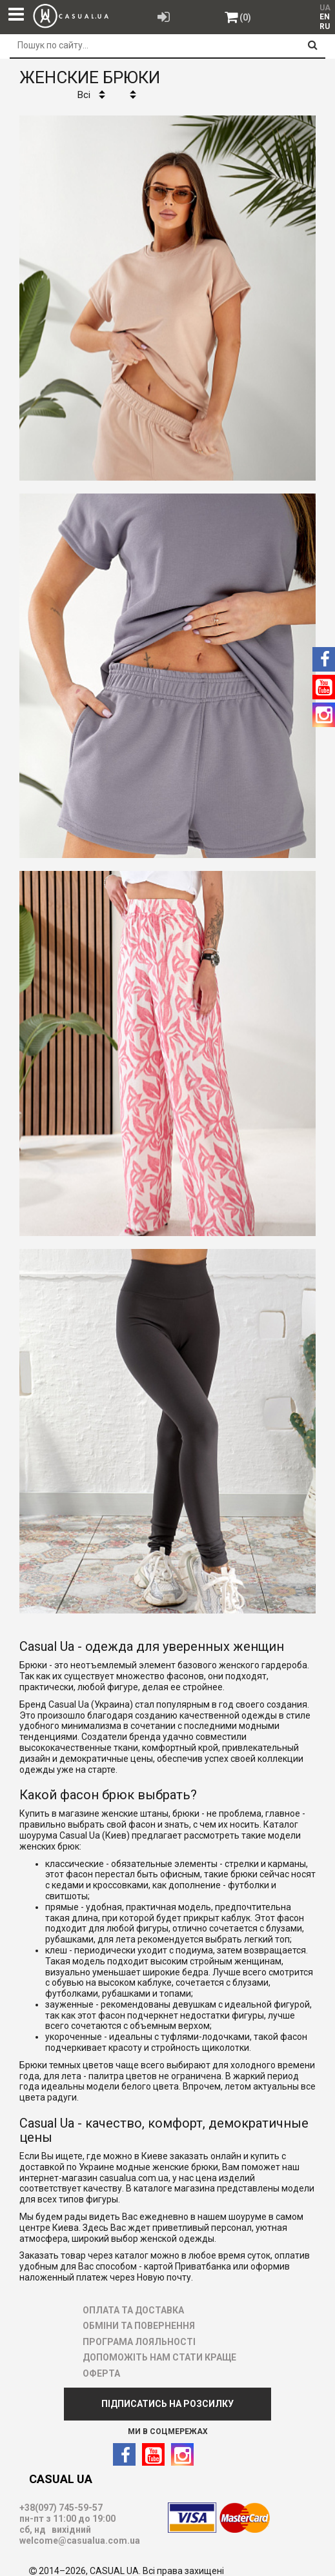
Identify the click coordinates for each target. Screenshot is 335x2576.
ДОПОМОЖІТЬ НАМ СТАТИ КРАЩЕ (159, 2357)
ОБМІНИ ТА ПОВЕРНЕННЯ (139, 2326)
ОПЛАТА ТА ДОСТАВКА (133, 2310)
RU (325, 26)
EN (325, 16)
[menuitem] (324, 16)
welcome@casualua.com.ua (79, 2540)
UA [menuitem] (325, 7)
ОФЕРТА (101, 2373)
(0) (245, 17)
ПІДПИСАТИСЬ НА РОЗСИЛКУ (167, 2404)
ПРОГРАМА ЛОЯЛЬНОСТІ (139, 2342)
